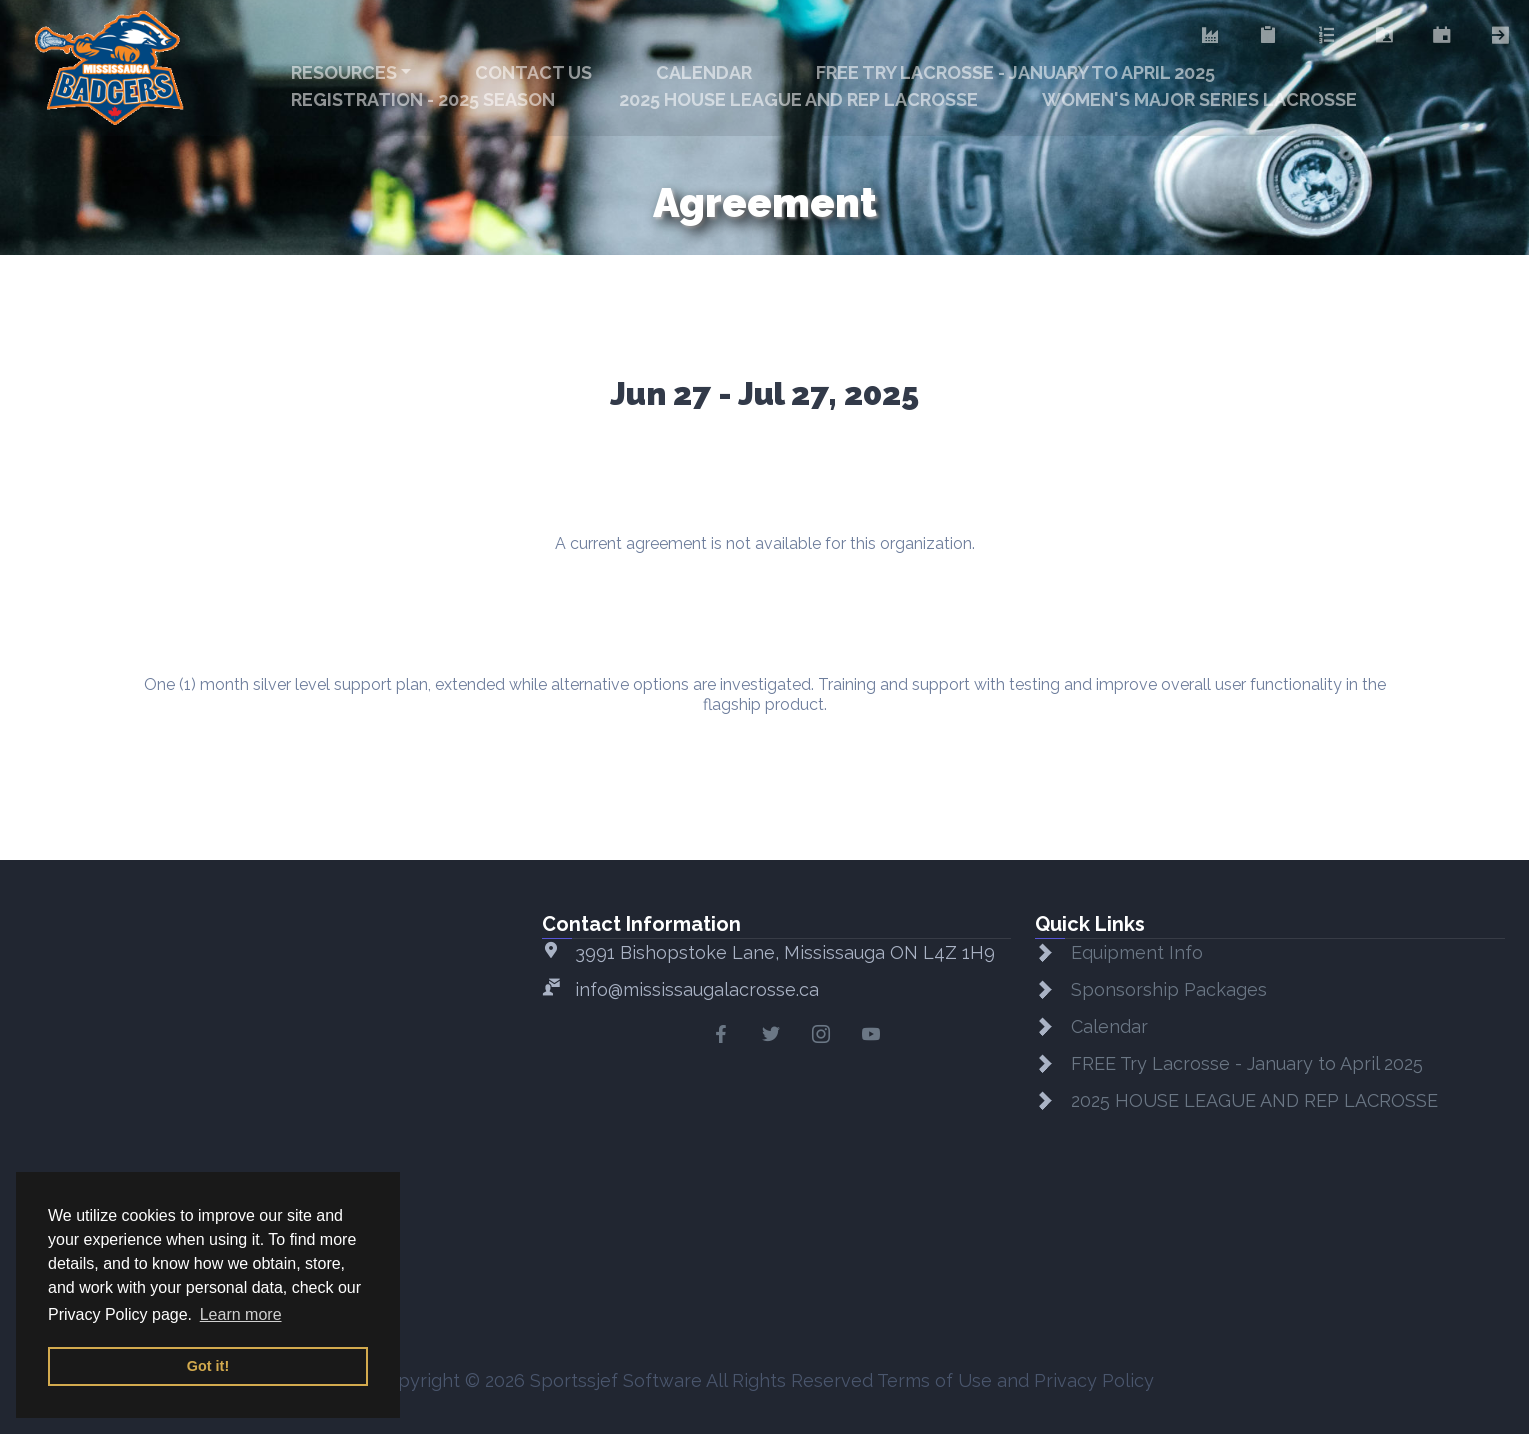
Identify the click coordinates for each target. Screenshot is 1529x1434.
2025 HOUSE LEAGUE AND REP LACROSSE (798, 99)
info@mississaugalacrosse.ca (697, 989)
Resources (344, 72)
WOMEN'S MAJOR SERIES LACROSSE (1199, 99)
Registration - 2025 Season (423, 99)
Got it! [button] (208, 1366)
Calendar (704, 72)
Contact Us (533, 72)
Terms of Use (934, 1380)
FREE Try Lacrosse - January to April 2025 (1015, 72)
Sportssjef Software (616, 1380)
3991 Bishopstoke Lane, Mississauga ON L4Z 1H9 (785, 952)
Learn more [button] (241, 1314)
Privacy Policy (1094, 1380)
